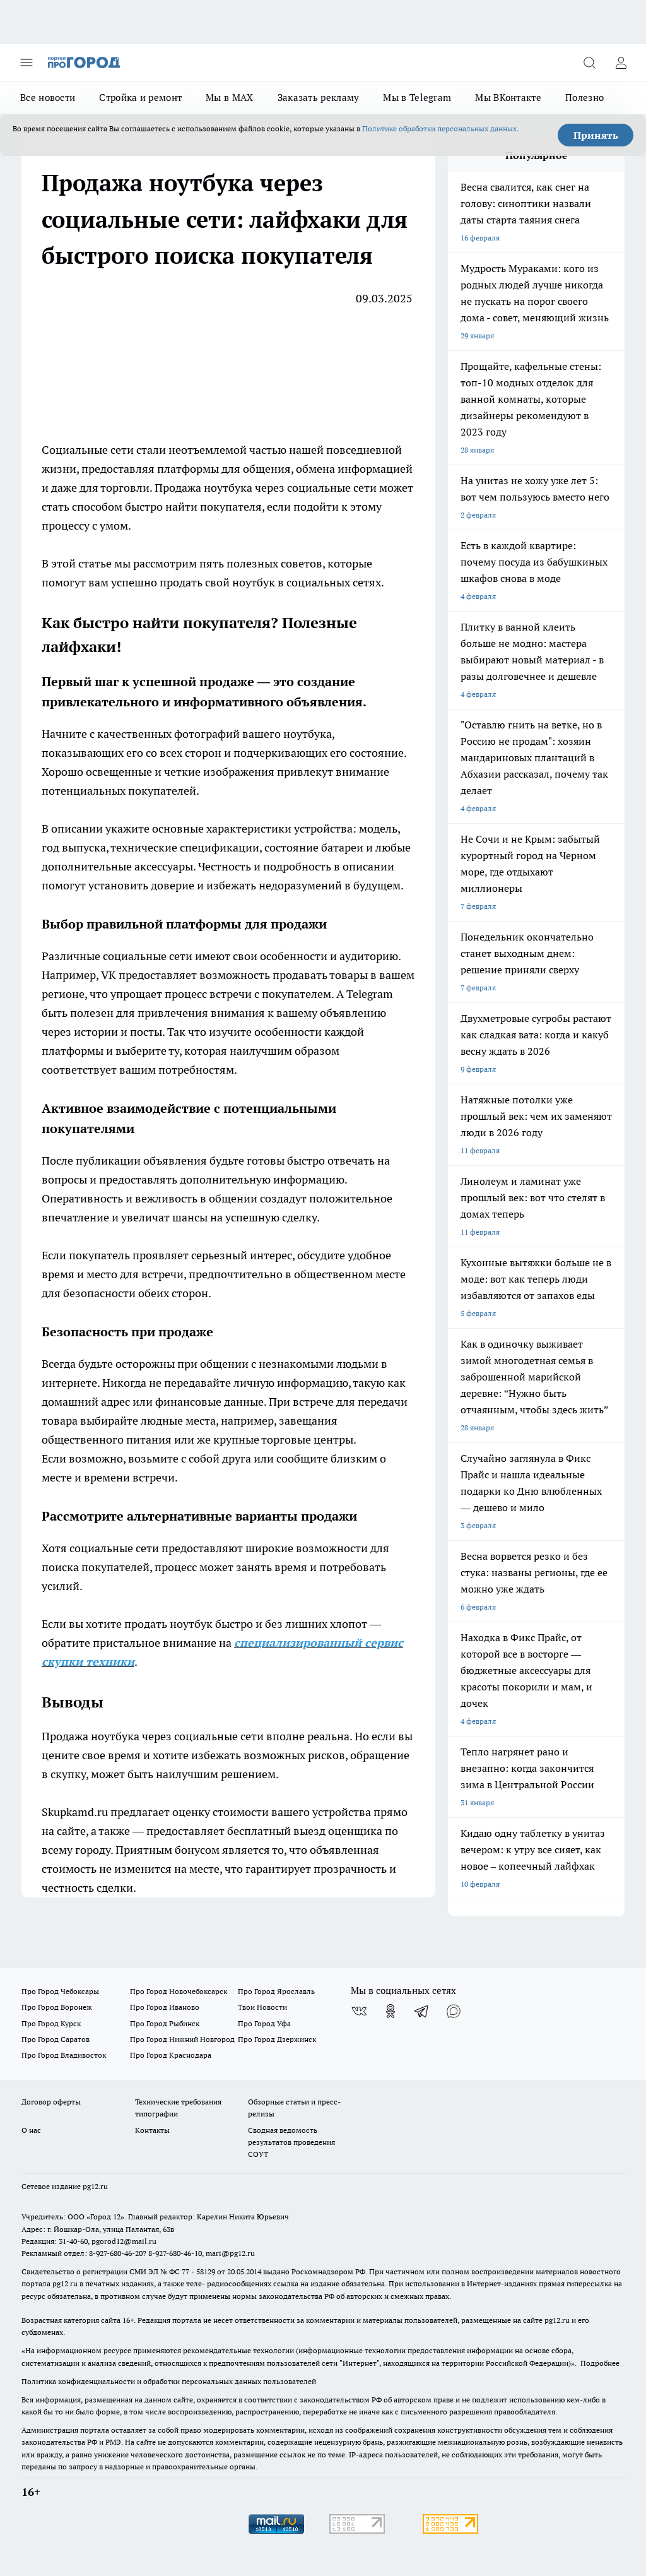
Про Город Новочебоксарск (178, 1991)
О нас (31, 2130)
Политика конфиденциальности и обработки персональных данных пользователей (168, 2381)
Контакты (152, 2130)
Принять (595, 135)
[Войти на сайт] (620, 62)
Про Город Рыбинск (164, 2023)
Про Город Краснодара (170, 2055)
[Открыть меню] (26, 62)
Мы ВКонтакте (508, 98)
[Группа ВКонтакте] (359, 2011)
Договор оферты (51, 2101)
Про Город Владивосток (63, 2055)
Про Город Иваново (164, 2007)
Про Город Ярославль (276, 1991)
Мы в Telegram (417, 98)
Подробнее (600, 2363)
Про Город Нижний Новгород (182, 2039)
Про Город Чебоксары (60, 1991)
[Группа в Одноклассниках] (390, 2011)
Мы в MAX (229, 98)
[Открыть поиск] (589, 62)
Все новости (47, 98)
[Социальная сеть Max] (453, 2011)
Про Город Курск (51, 2023)
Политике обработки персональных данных (439, 128)
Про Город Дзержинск (277, 2039)
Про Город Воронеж (56, 2007)
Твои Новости (262, 2007)
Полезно (584, 98)
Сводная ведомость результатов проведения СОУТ (291, 2142)
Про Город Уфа (264, 2023)
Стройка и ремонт (140, 98)
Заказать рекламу (319, 98)
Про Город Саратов (55, 2039)
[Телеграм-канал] (422, 2011)
